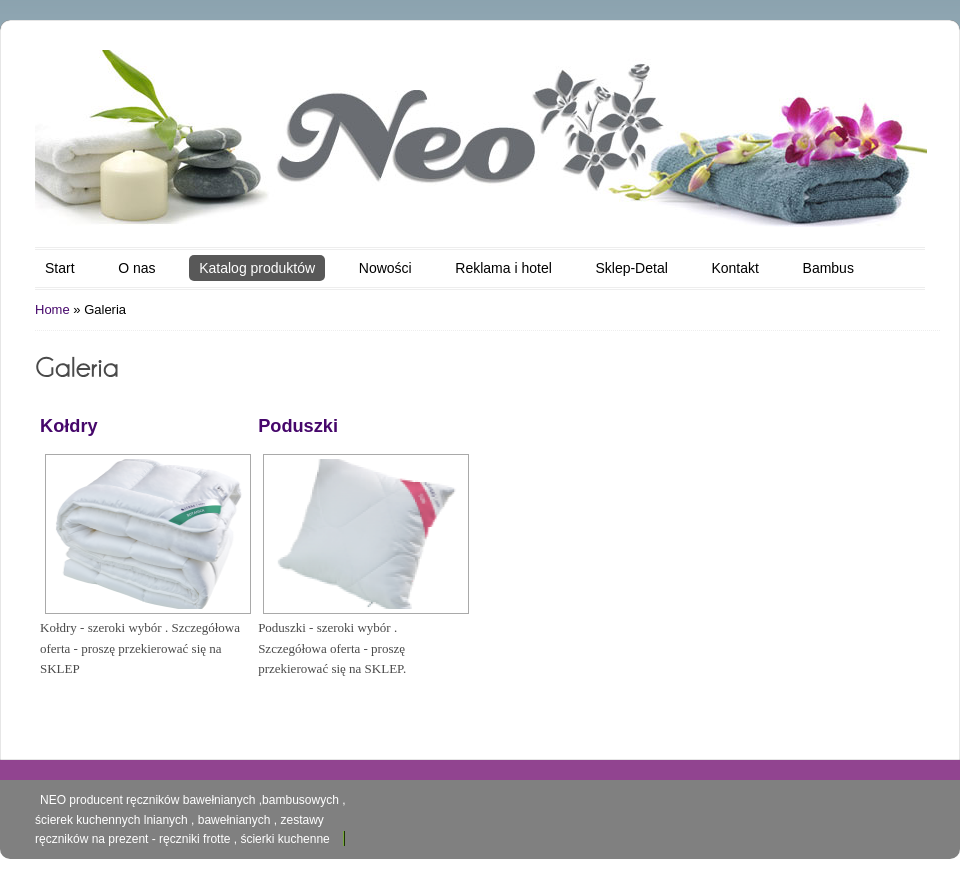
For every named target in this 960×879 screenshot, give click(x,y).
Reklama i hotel (503, 268)
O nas (136, 268)
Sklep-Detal (631, 268)
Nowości (385, 268)
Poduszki (298, 426)
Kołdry (69, 426)
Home (52, 309)
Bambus (828, 268)
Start (60, 268)
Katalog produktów (257, 268)
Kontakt (734, 268)
